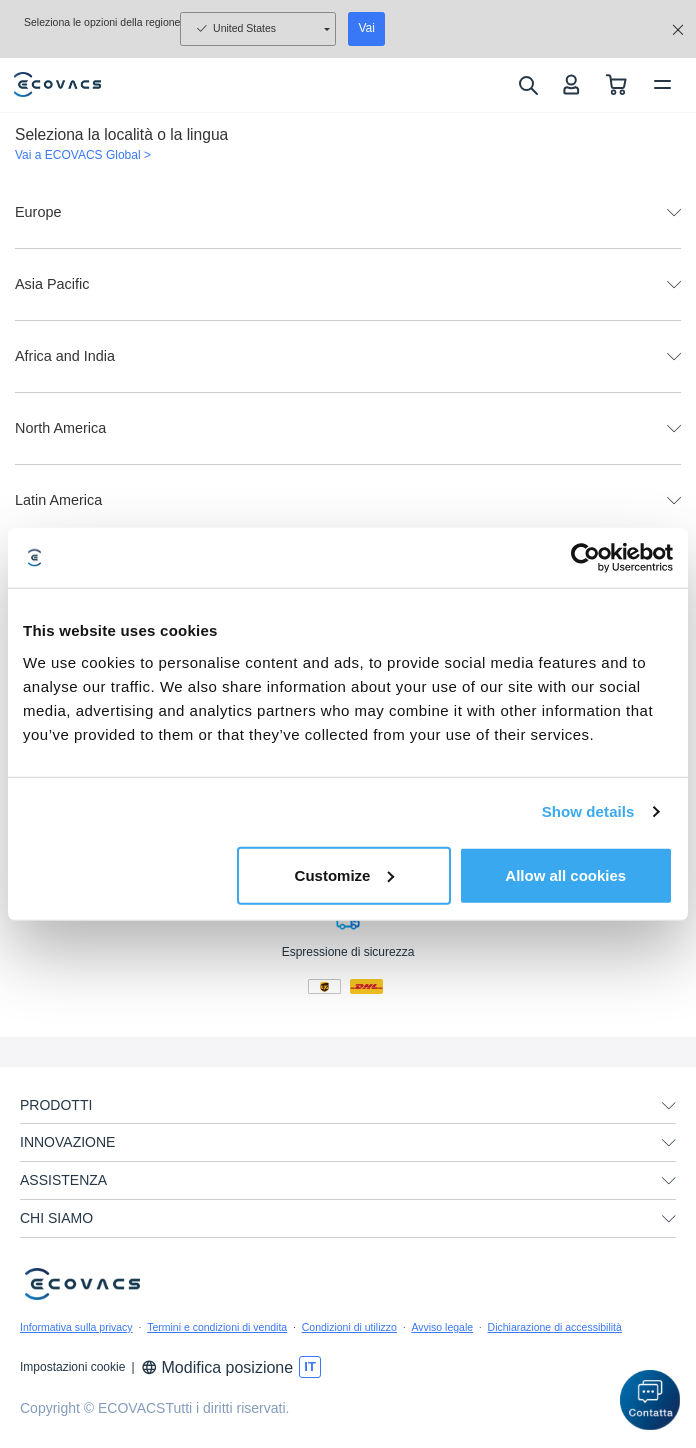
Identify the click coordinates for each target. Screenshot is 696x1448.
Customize (345, 874)
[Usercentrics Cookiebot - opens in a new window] (585, 558)
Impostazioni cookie (72, 1367)
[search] (527, 85)
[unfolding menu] (669, 1106)
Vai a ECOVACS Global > (83, 155)
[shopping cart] (616, 84)
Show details (588, 811)
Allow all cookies (565, 874)
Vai (366, 28)
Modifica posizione (217, 1367)
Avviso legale (442, 1327)
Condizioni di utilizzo (349, 1327)
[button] (650, 1400)
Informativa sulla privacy (76, 1327)
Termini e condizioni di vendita (217, 1327)
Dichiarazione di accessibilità (555, 1327)
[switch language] (310, 1367)
